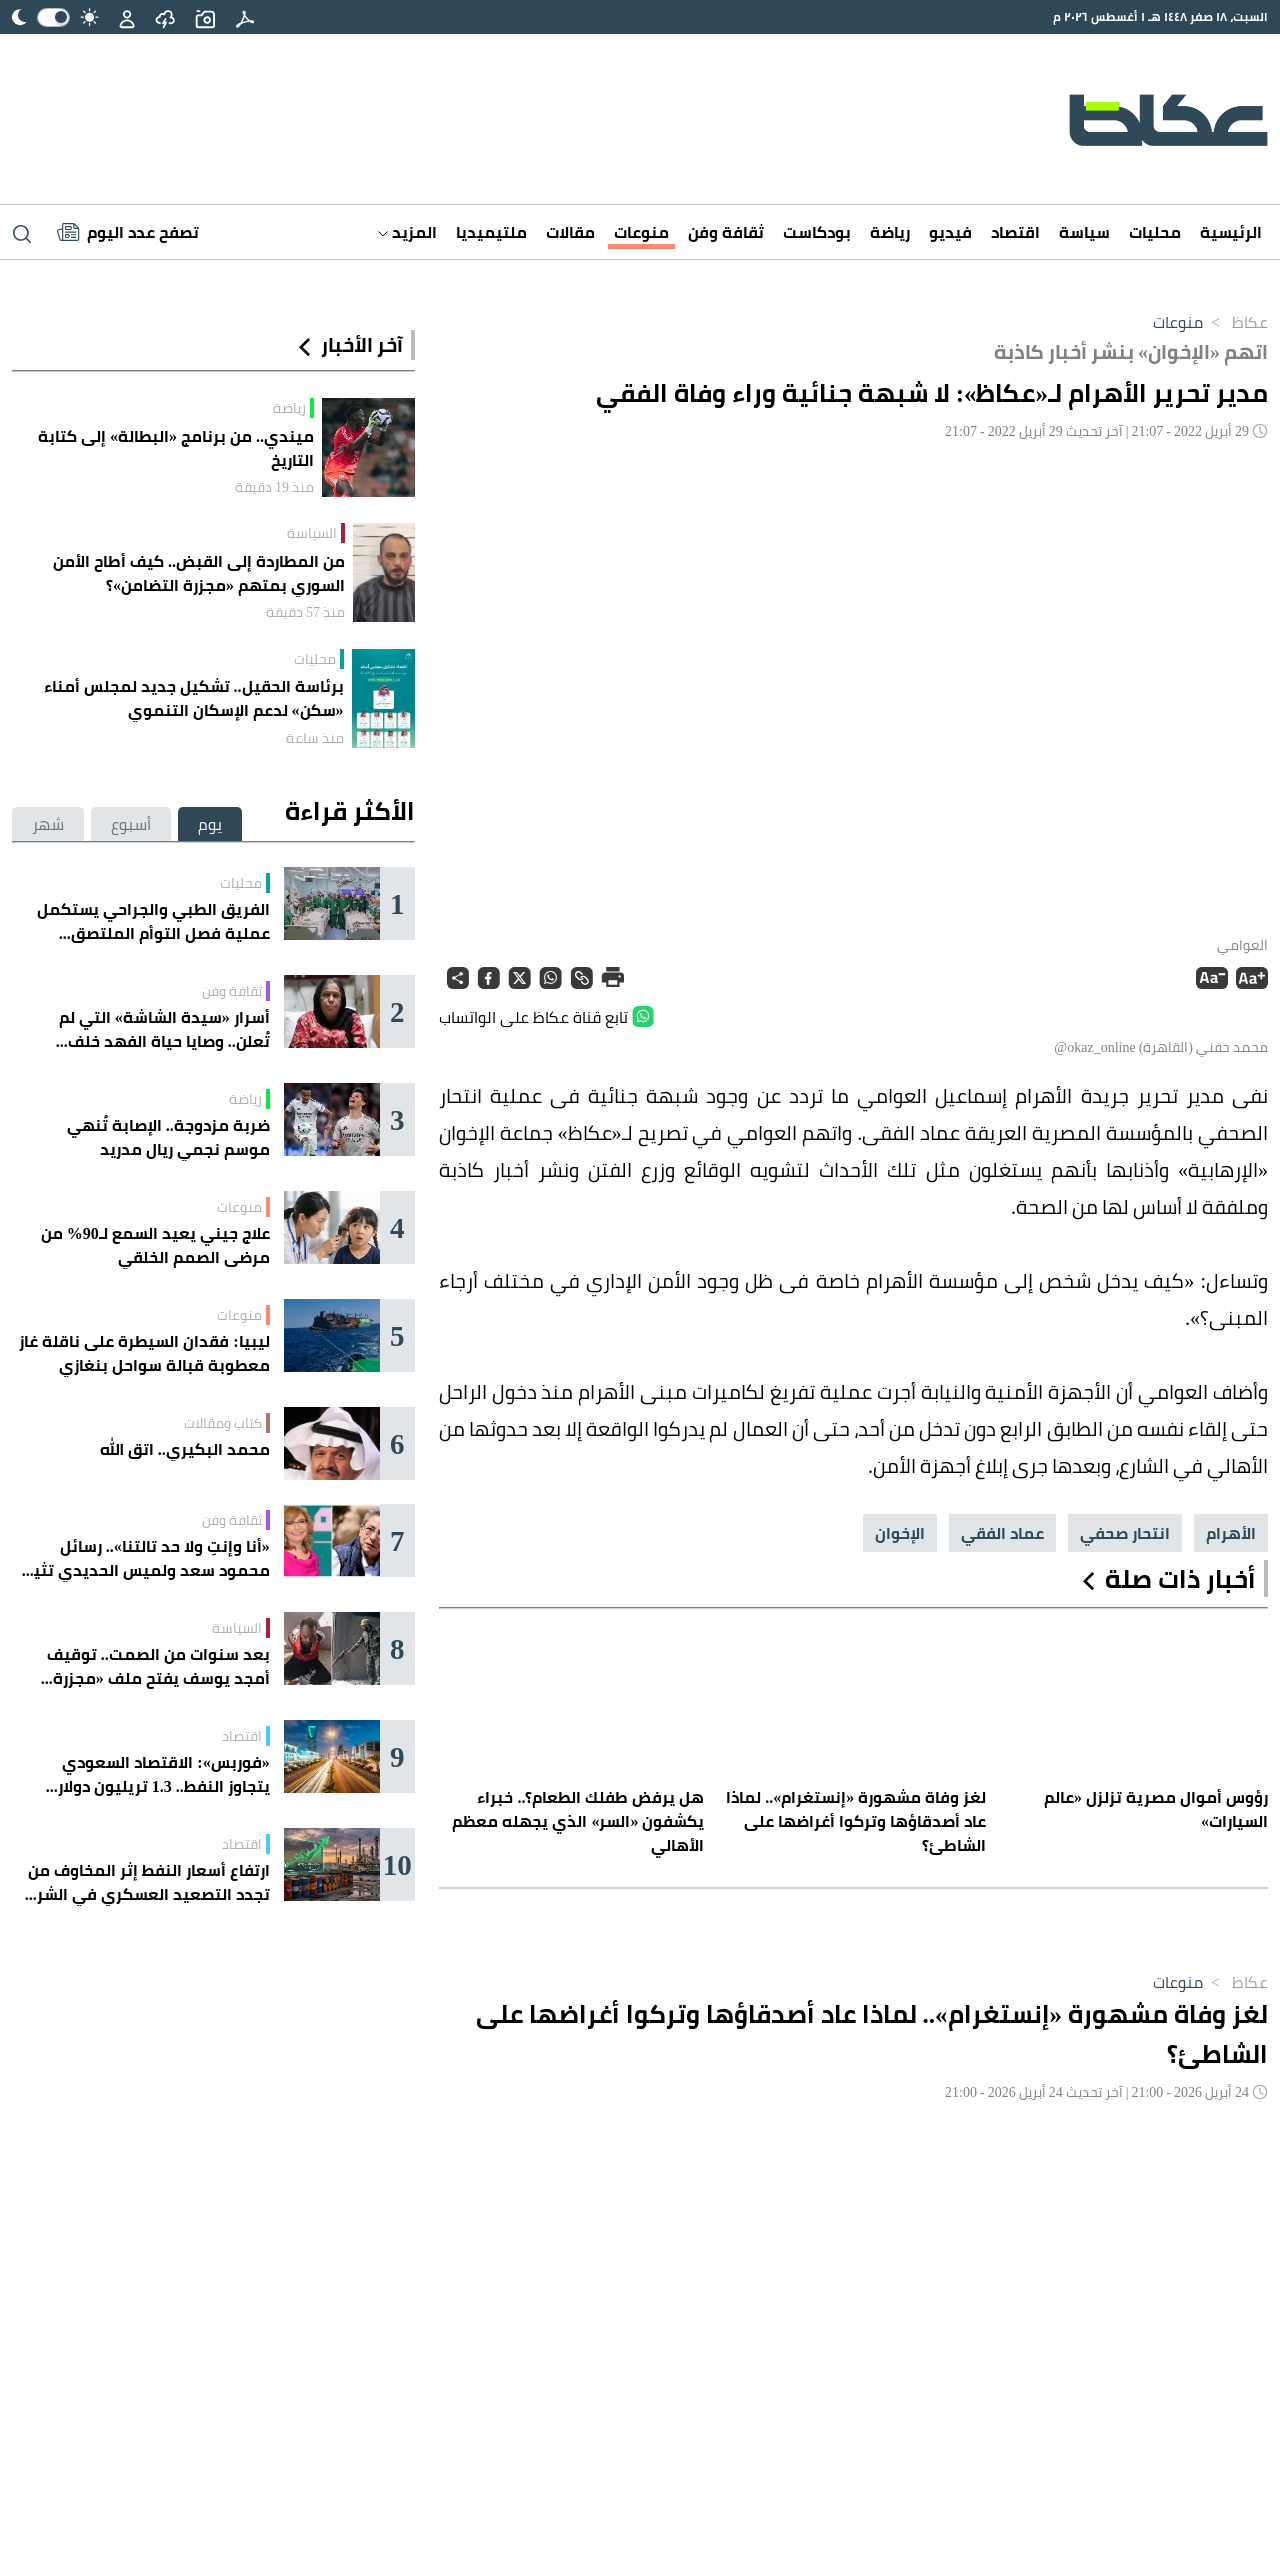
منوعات (641, 232)
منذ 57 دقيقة (305, 612)
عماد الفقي (1002, 1533)
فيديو (950, 232)
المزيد (407, 232)
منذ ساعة (315, 738)
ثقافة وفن (726, 232)
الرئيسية (1231, 232)
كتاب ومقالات (223, 1423)
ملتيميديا (491, 232)
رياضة (890, 232)
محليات (1155, 232)
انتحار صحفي (1125, 1533)
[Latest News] (128, 232)
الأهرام (1231, 1533)
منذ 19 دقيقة (274, 487)
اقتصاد (1015, 232)
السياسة (312, 533)
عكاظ (1235, 322)
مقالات (570, 232)
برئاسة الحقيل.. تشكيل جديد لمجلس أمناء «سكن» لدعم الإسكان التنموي (194, 698)
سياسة (1084, 232)
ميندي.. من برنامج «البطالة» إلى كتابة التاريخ (176, 448)
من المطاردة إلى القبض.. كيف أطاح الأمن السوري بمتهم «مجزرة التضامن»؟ (199, 573)
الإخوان (900, 1533)
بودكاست (817, 232)
